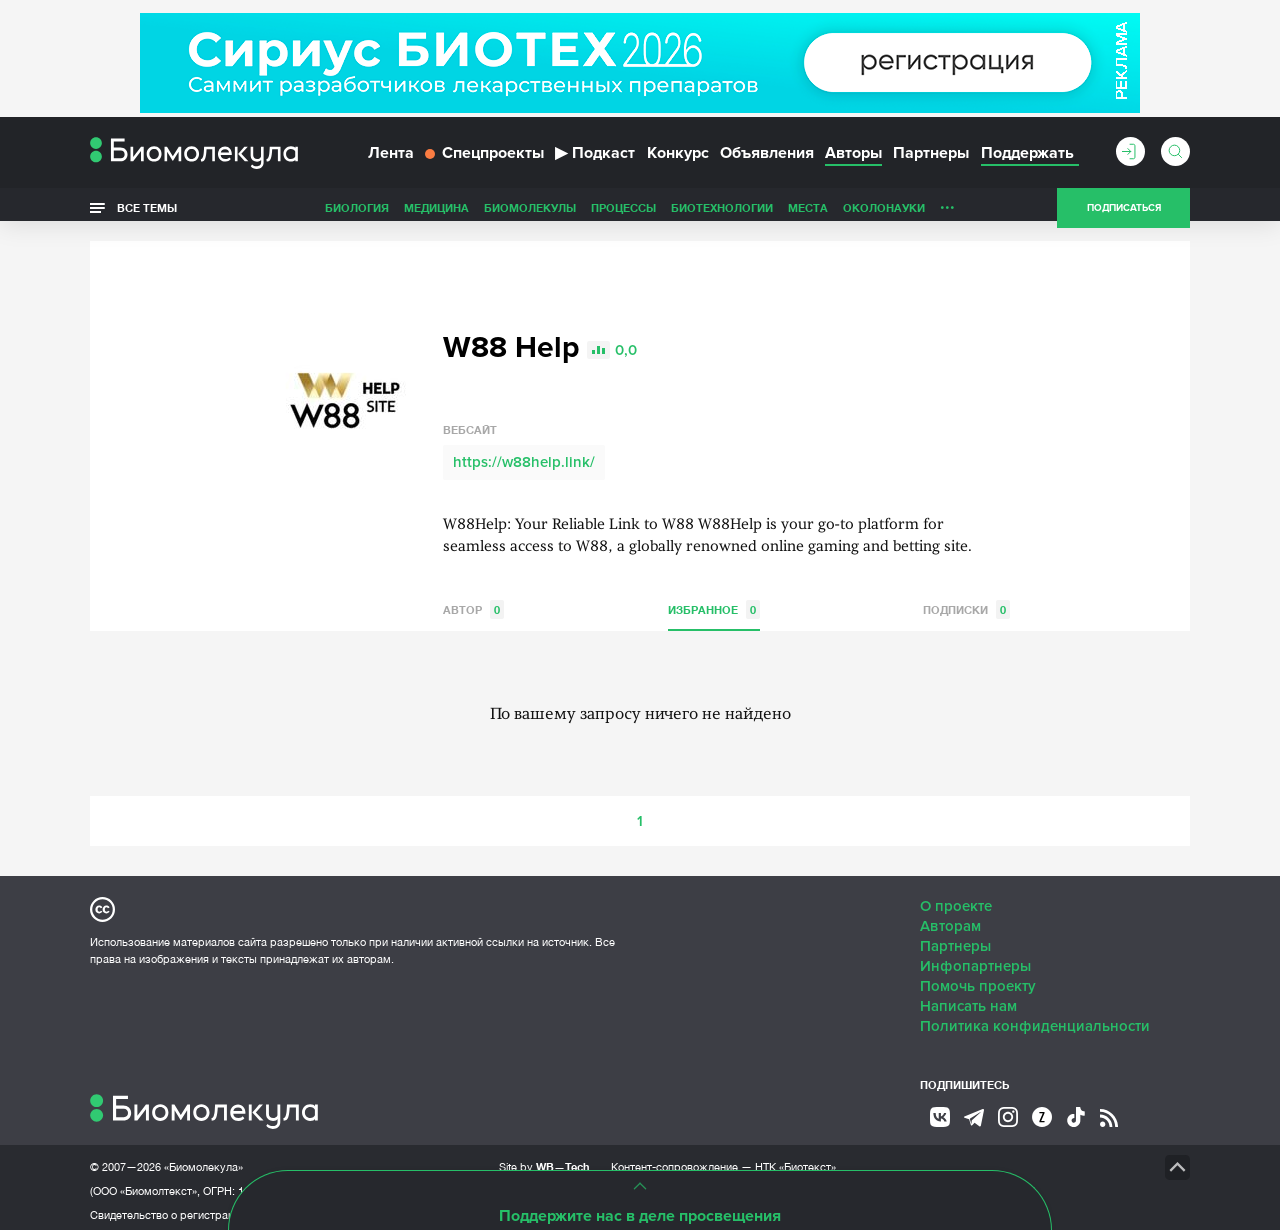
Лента (391, 158)
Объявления (767, 158)
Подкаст (595, 158)
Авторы (853, 158)
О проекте (956, 899)
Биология (357, 213)
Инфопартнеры (975, 959)
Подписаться (1124, 214)
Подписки (966, 602)
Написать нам (968, 999)
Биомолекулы (530, 213)
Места (808, 213)
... (947, 209)
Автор (473, 602)
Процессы (623, 213)
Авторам (950, 919)
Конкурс (678, 158)
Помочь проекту (978, 979)
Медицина (436, 213)
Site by (544, 1159)
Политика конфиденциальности (1035, 1019)
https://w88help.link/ (524, 455)
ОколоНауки (884, 213)
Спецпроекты (484, 158)
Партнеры (931, 158)
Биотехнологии (722, 213)
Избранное (714, 602)
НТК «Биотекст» (795, 1160)
